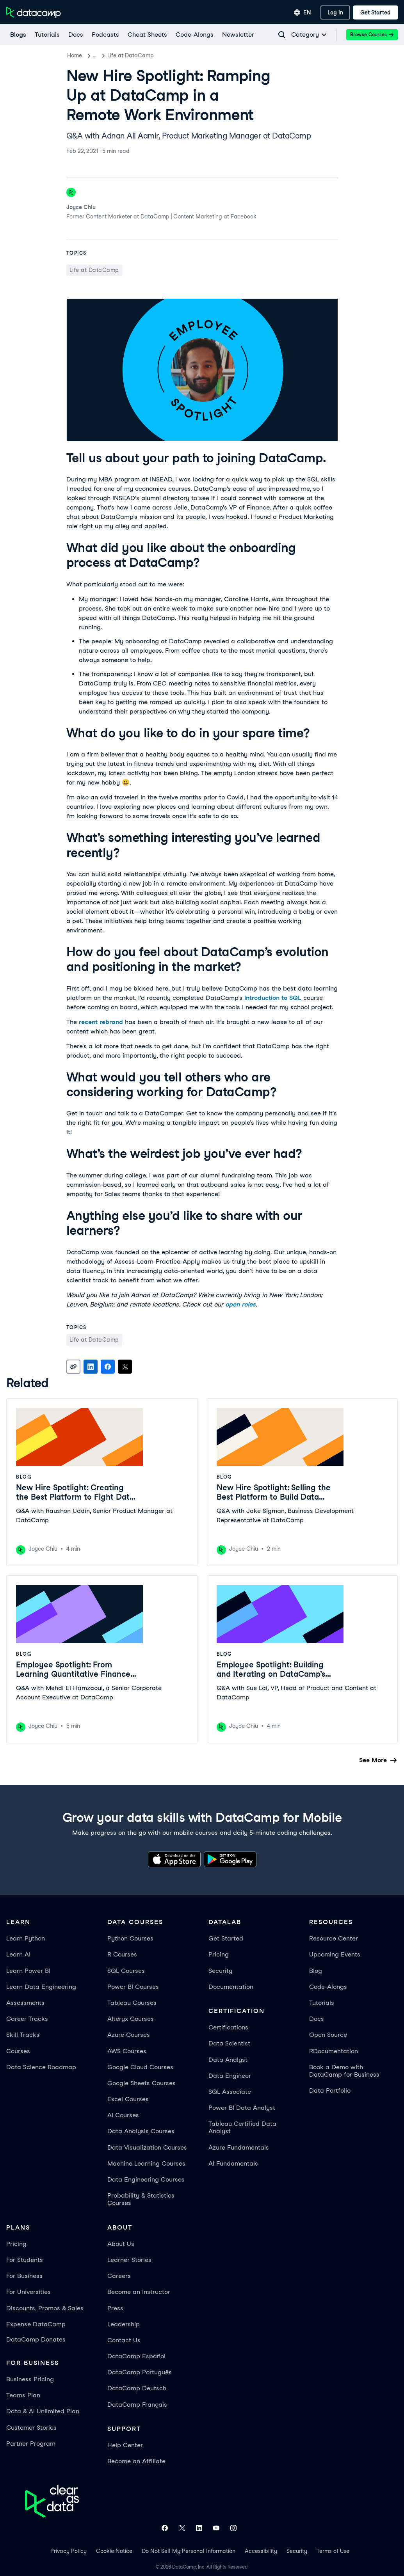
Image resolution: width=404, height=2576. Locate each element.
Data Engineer (229, 2075)
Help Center (125, 2445)
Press (115, 2308)
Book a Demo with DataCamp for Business (344, 2070)
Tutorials (321, 2002)
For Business (24, 2276)
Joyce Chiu (81, 207)
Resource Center (333, 1938)
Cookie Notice (114, 2551)
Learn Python (25, 1938)
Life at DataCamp (139, 55)
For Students (24, 2260)
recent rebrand (101, 1022)
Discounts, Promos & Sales (45, 2308)
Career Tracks (27, 2018)
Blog (99, 55)
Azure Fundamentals (238, 2147)
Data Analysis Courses (140, 2131)
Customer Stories (31, 2427)
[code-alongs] (194, 34)
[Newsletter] (237, 34)
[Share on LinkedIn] (91, 1367)
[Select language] (302, 12)
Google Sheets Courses (141, 2083)
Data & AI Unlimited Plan (42, 2411)
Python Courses (130, 1938)
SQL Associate (229, 2091)
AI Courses (123, 2115)
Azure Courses (128, 2034)
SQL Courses (126, 1970)
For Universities (28, 2291)
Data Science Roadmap (41, 2067)
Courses (18, 2051)
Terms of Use (333, 2551)
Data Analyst (227, 2059)
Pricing (218, 1954)
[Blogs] (17, 34)
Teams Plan (23, 2395)
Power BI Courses (133, 1986)
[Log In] (335, 12)
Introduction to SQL (272, 997)
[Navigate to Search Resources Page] (281, 34)
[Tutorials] (47, 34)
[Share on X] (125, 1367)
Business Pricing (30, 2379)
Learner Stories (129, 2260)
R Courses (122, 1954)
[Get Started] (375, 12)
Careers (119, 2276)
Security (220, 1970)
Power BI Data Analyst (241, 2107)
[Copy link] (73, 1367)
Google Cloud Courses (140, 2067)
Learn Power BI (28, 1970)
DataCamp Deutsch (136, 2388)
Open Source (328, 2034)
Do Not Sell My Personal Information (188, 2551)
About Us (120, 2244)
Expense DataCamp (36, 2324)
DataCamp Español (136, 2356)
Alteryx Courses (130, 2018)
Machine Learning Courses (146, 2163)
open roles (240, 1304)
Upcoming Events (334, 1954)
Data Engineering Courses (146, 2179)
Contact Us (124, 2340)
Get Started (225, 1938)
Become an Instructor (138, 2291)
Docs (316, 2018)
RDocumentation (333, 2051)
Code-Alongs (328, 1986)
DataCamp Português (139, 2372)
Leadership (123, 2324)
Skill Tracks (22, 2034)
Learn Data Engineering (41, 1986)
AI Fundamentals (233, 2163)
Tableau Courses (132, 2002)
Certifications (228, 2027)
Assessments (25, 2002)
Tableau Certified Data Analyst (242, 2127)
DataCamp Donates (36, 2339)
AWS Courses (126, 2051)
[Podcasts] (105, 34)
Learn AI (18, 1954)
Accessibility (261, 2551)
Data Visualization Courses (147, 2147)
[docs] (75, 34)
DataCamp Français (137, 2404)
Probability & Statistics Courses (140, 2199)
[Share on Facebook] (108, 1367)
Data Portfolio (330, 2090)
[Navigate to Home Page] (33, 12)
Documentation (230, 1986)
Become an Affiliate (136, 2461)
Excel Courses (128, 2099)
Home (74, 55)
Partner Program (30, 2443)
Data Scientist (229, 2043)
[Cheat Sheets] (147, 34)
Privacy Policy (68, 2551)
